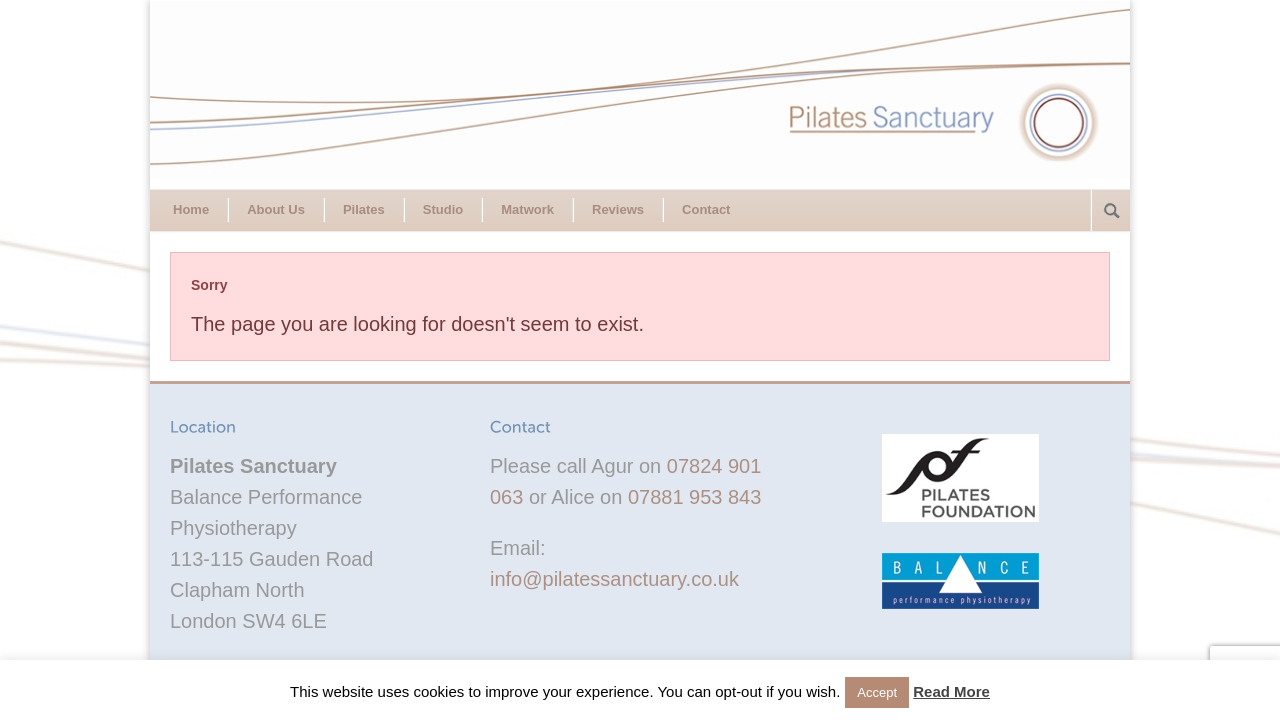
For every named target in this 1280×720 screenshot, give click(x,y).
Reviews (618, 209)
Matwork (527, 209)
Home (191, 209)
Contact (706, 209)
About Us (276, 209)
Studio (443, 209)
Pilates (364, 209)
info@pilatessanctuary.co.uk (614, 579)
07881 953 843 (694, 497)
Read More (951, 691)
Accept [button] (877, 692)
